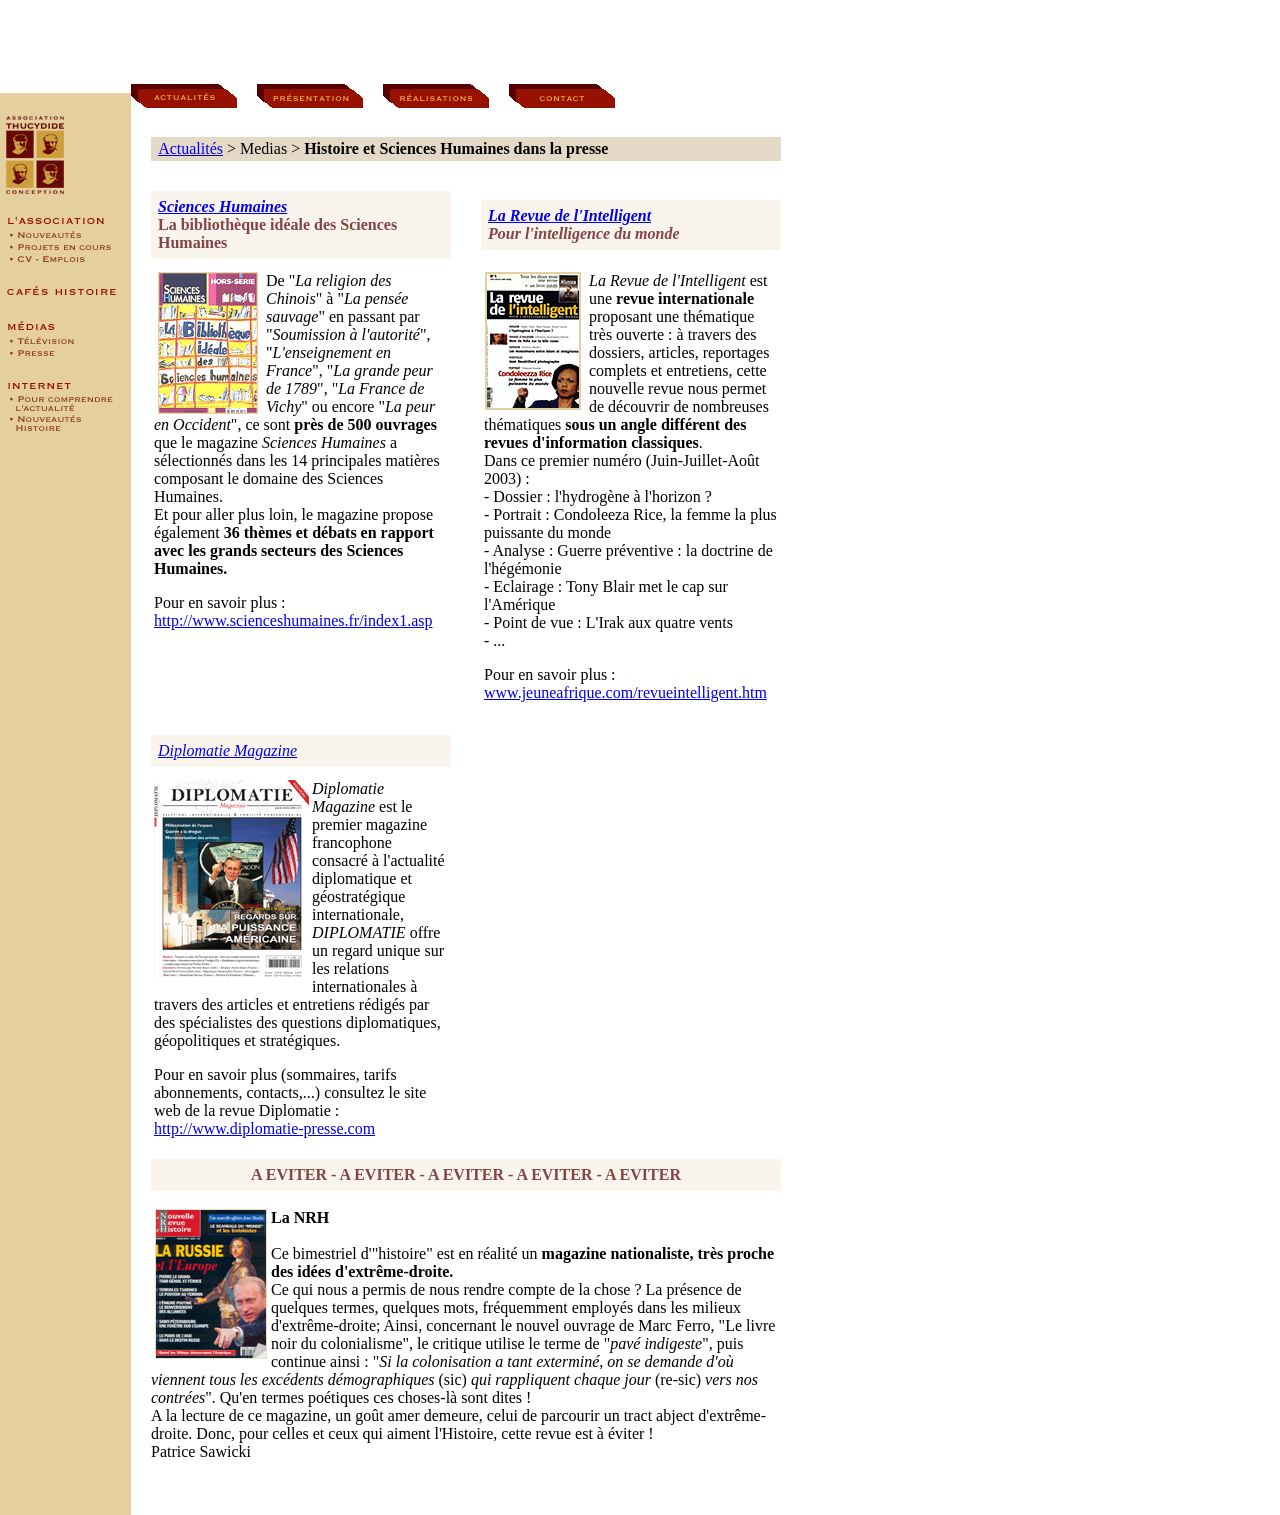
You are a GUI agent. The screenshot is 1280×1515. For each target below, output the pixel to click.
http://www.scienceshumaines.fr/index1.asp (293, 620)
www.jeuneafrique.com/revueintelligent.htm (625, 692)
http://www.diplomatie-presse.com (264, 1128)
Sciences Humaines (222, 206)
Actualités (190, 148)
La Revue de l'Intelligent (569, 215)
